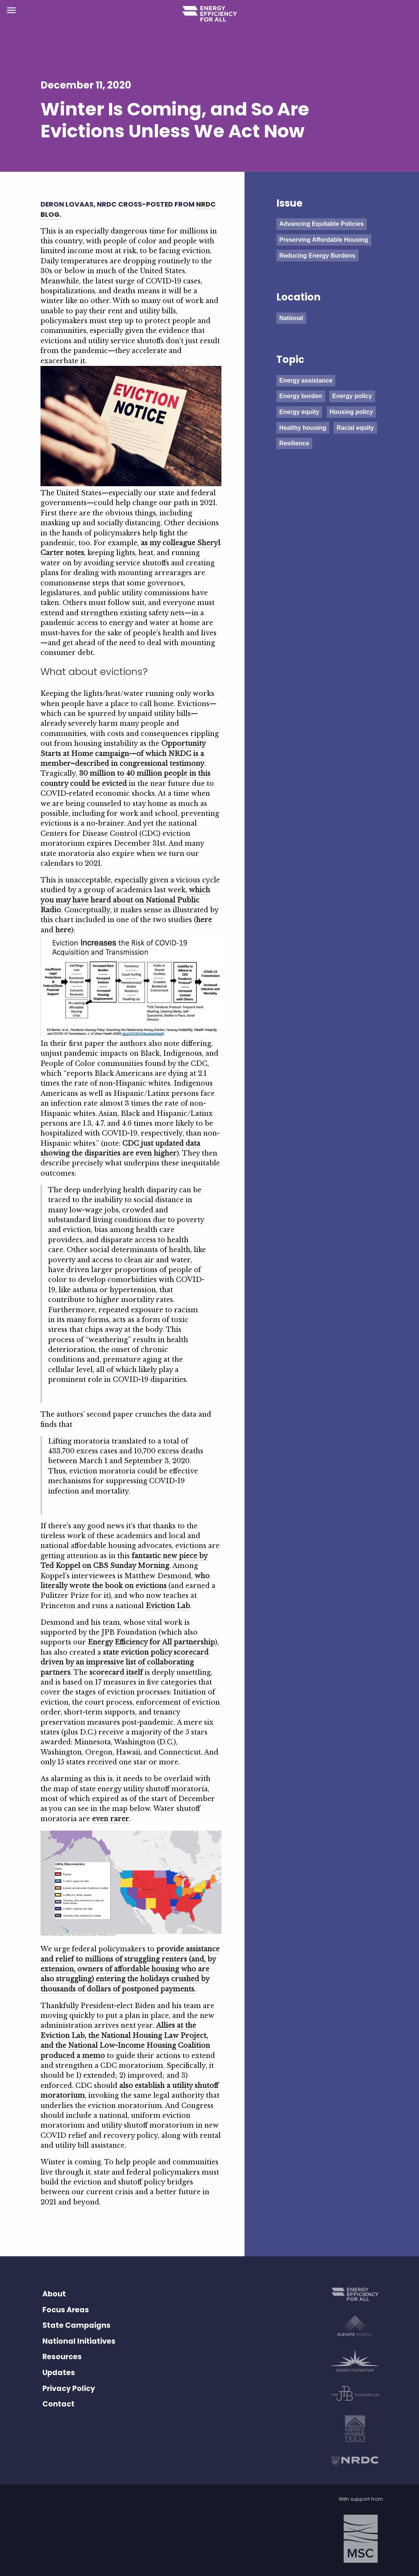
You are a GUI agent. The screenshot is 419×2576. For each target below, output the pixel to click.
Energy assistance (306, 380)
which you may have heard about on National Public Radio (125, 900)
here (204, 920)
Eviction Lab (168, 1606)
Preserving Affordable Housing (323, 239)
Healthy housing (302, 428)
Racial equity (355, 428)
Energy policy (352, 396)
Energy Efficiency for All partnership (151, 1642)
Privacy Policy (68, 2388)
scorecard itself (116, 1672)
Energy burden (300, 396)
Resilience (294, 443)
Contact (58, 2404)
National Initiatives (78, 2341)
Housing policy (351, 412)
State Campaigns (76, 2325)
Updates (58, 2373)
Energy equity (299, 412)
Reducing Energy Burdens (317, 255)
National (291, 318)
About (54, 2294)
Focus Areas (65, 2310)
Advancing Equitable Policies (321, 224)
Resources (62, 2357)
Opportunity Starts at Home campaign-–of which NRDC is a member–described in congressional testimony (123, 753)
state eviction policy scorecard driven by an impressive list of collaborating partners (124, 1662)
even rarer (110, 1819)
